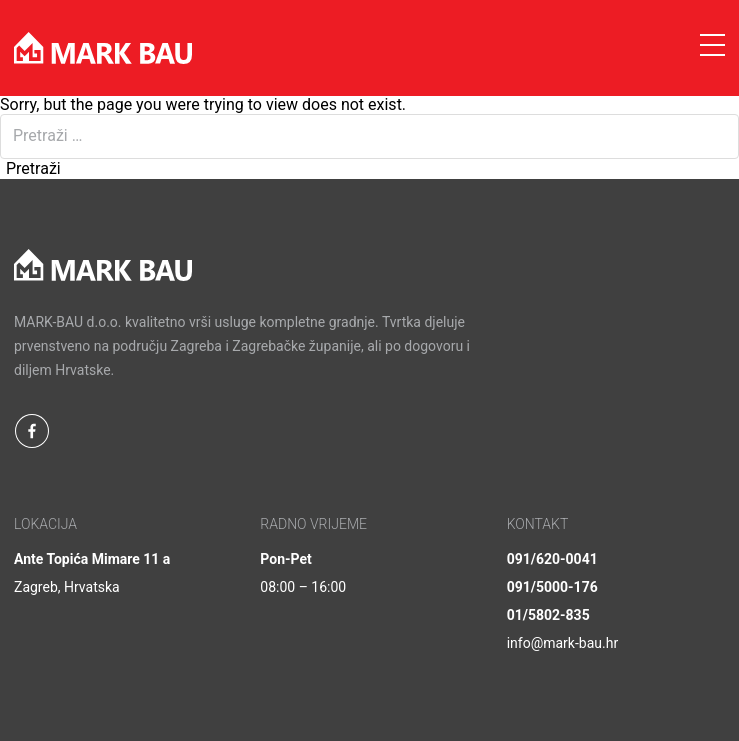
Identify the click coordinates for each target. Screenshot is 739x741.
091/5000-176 (552, 587)
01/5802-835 (548, 615)
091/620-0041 (552, 559)
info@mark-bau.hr (563, 643)
